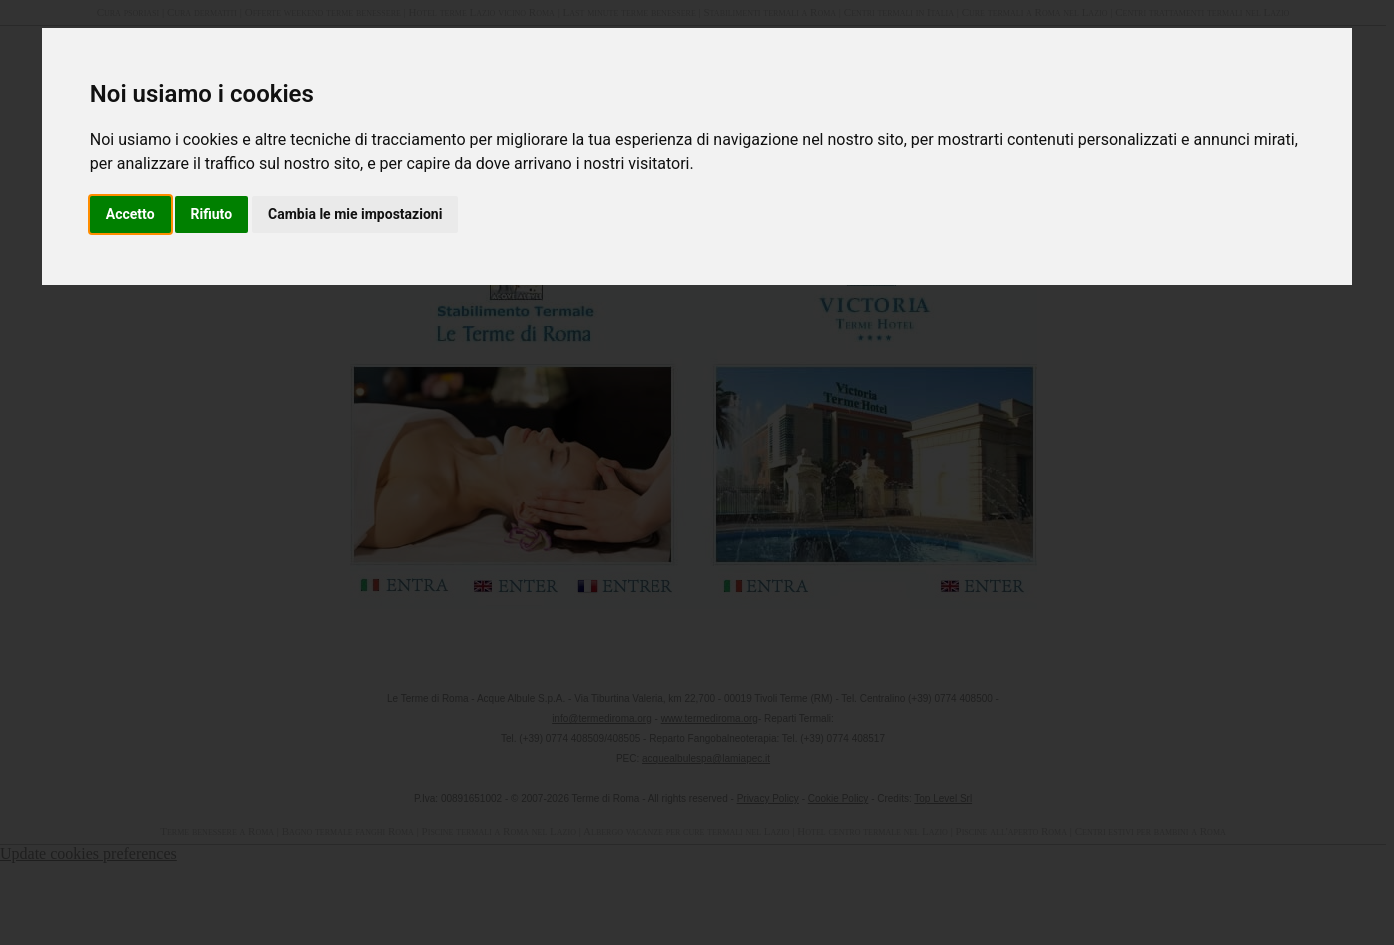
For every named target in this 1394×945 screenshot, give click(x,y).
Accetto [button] (130, 214)
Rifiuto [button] (212, 214)
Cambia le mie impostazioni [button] (355, 214)
